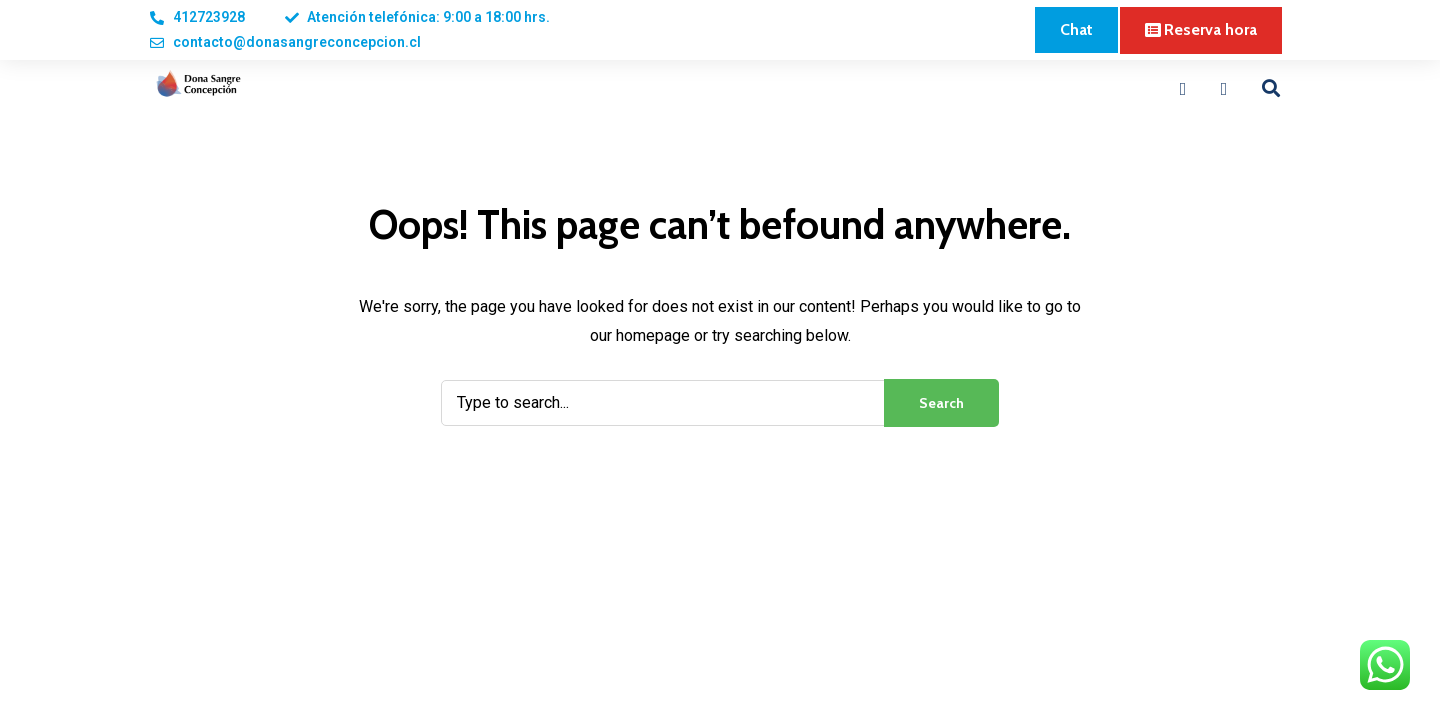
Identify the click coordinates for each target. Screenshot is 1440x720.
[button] (1076, 30)
